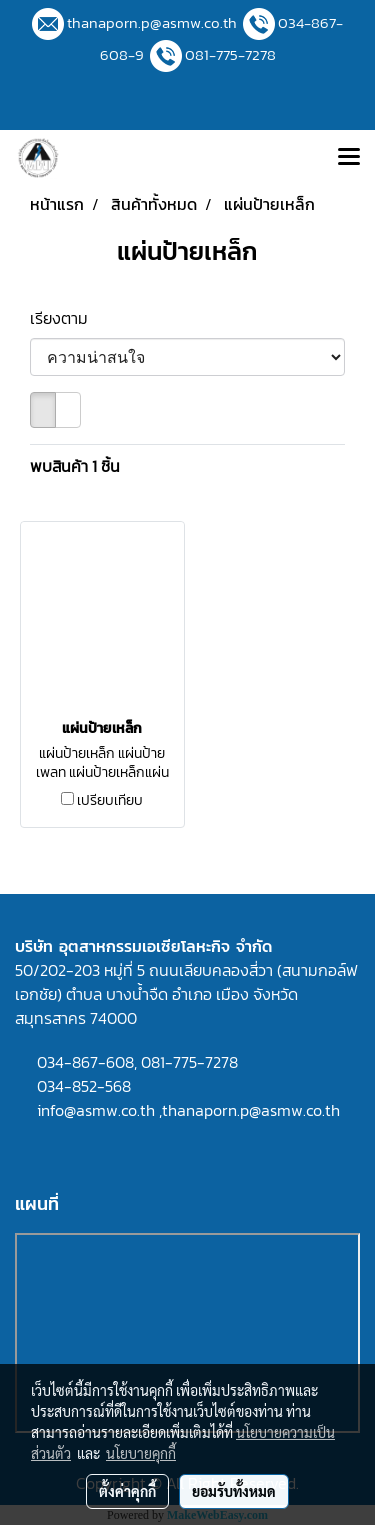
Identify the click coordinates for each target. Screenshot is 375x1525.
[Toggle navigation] (349, 158)
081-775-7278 (230, 54)
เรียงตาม (65, 318)
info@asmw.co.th (96, 1110)
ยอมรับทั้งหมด (234, 1491)
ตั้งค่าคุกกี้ (127, 1491)
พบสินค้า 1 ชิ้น (75, 466)
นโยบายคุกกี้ (141, 1453)
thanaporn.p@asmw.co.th (152, 22)
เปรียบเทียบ (110, 801)
